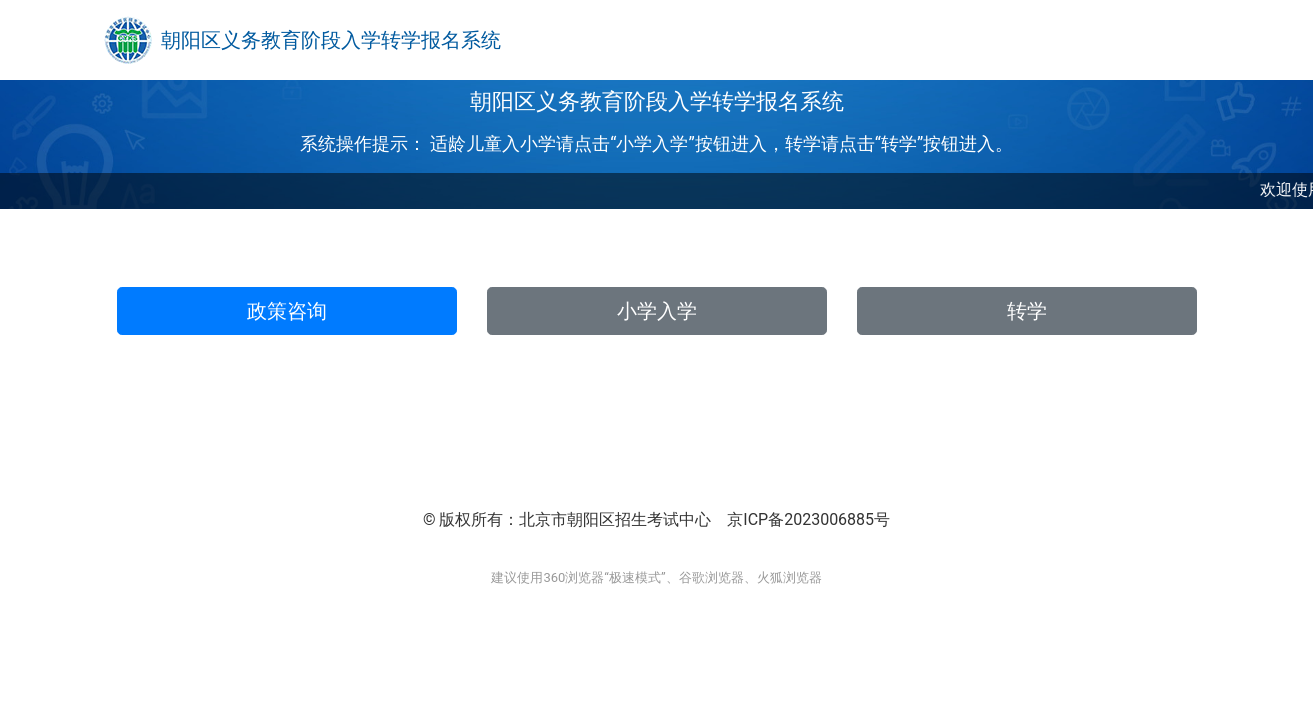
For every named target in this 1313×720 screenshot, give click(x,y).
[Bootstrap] (128, 40)
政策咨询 (287, 311)
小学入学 (657, 311)
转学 (1027, 311)
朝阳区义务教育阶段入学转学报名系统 (331, 40)
